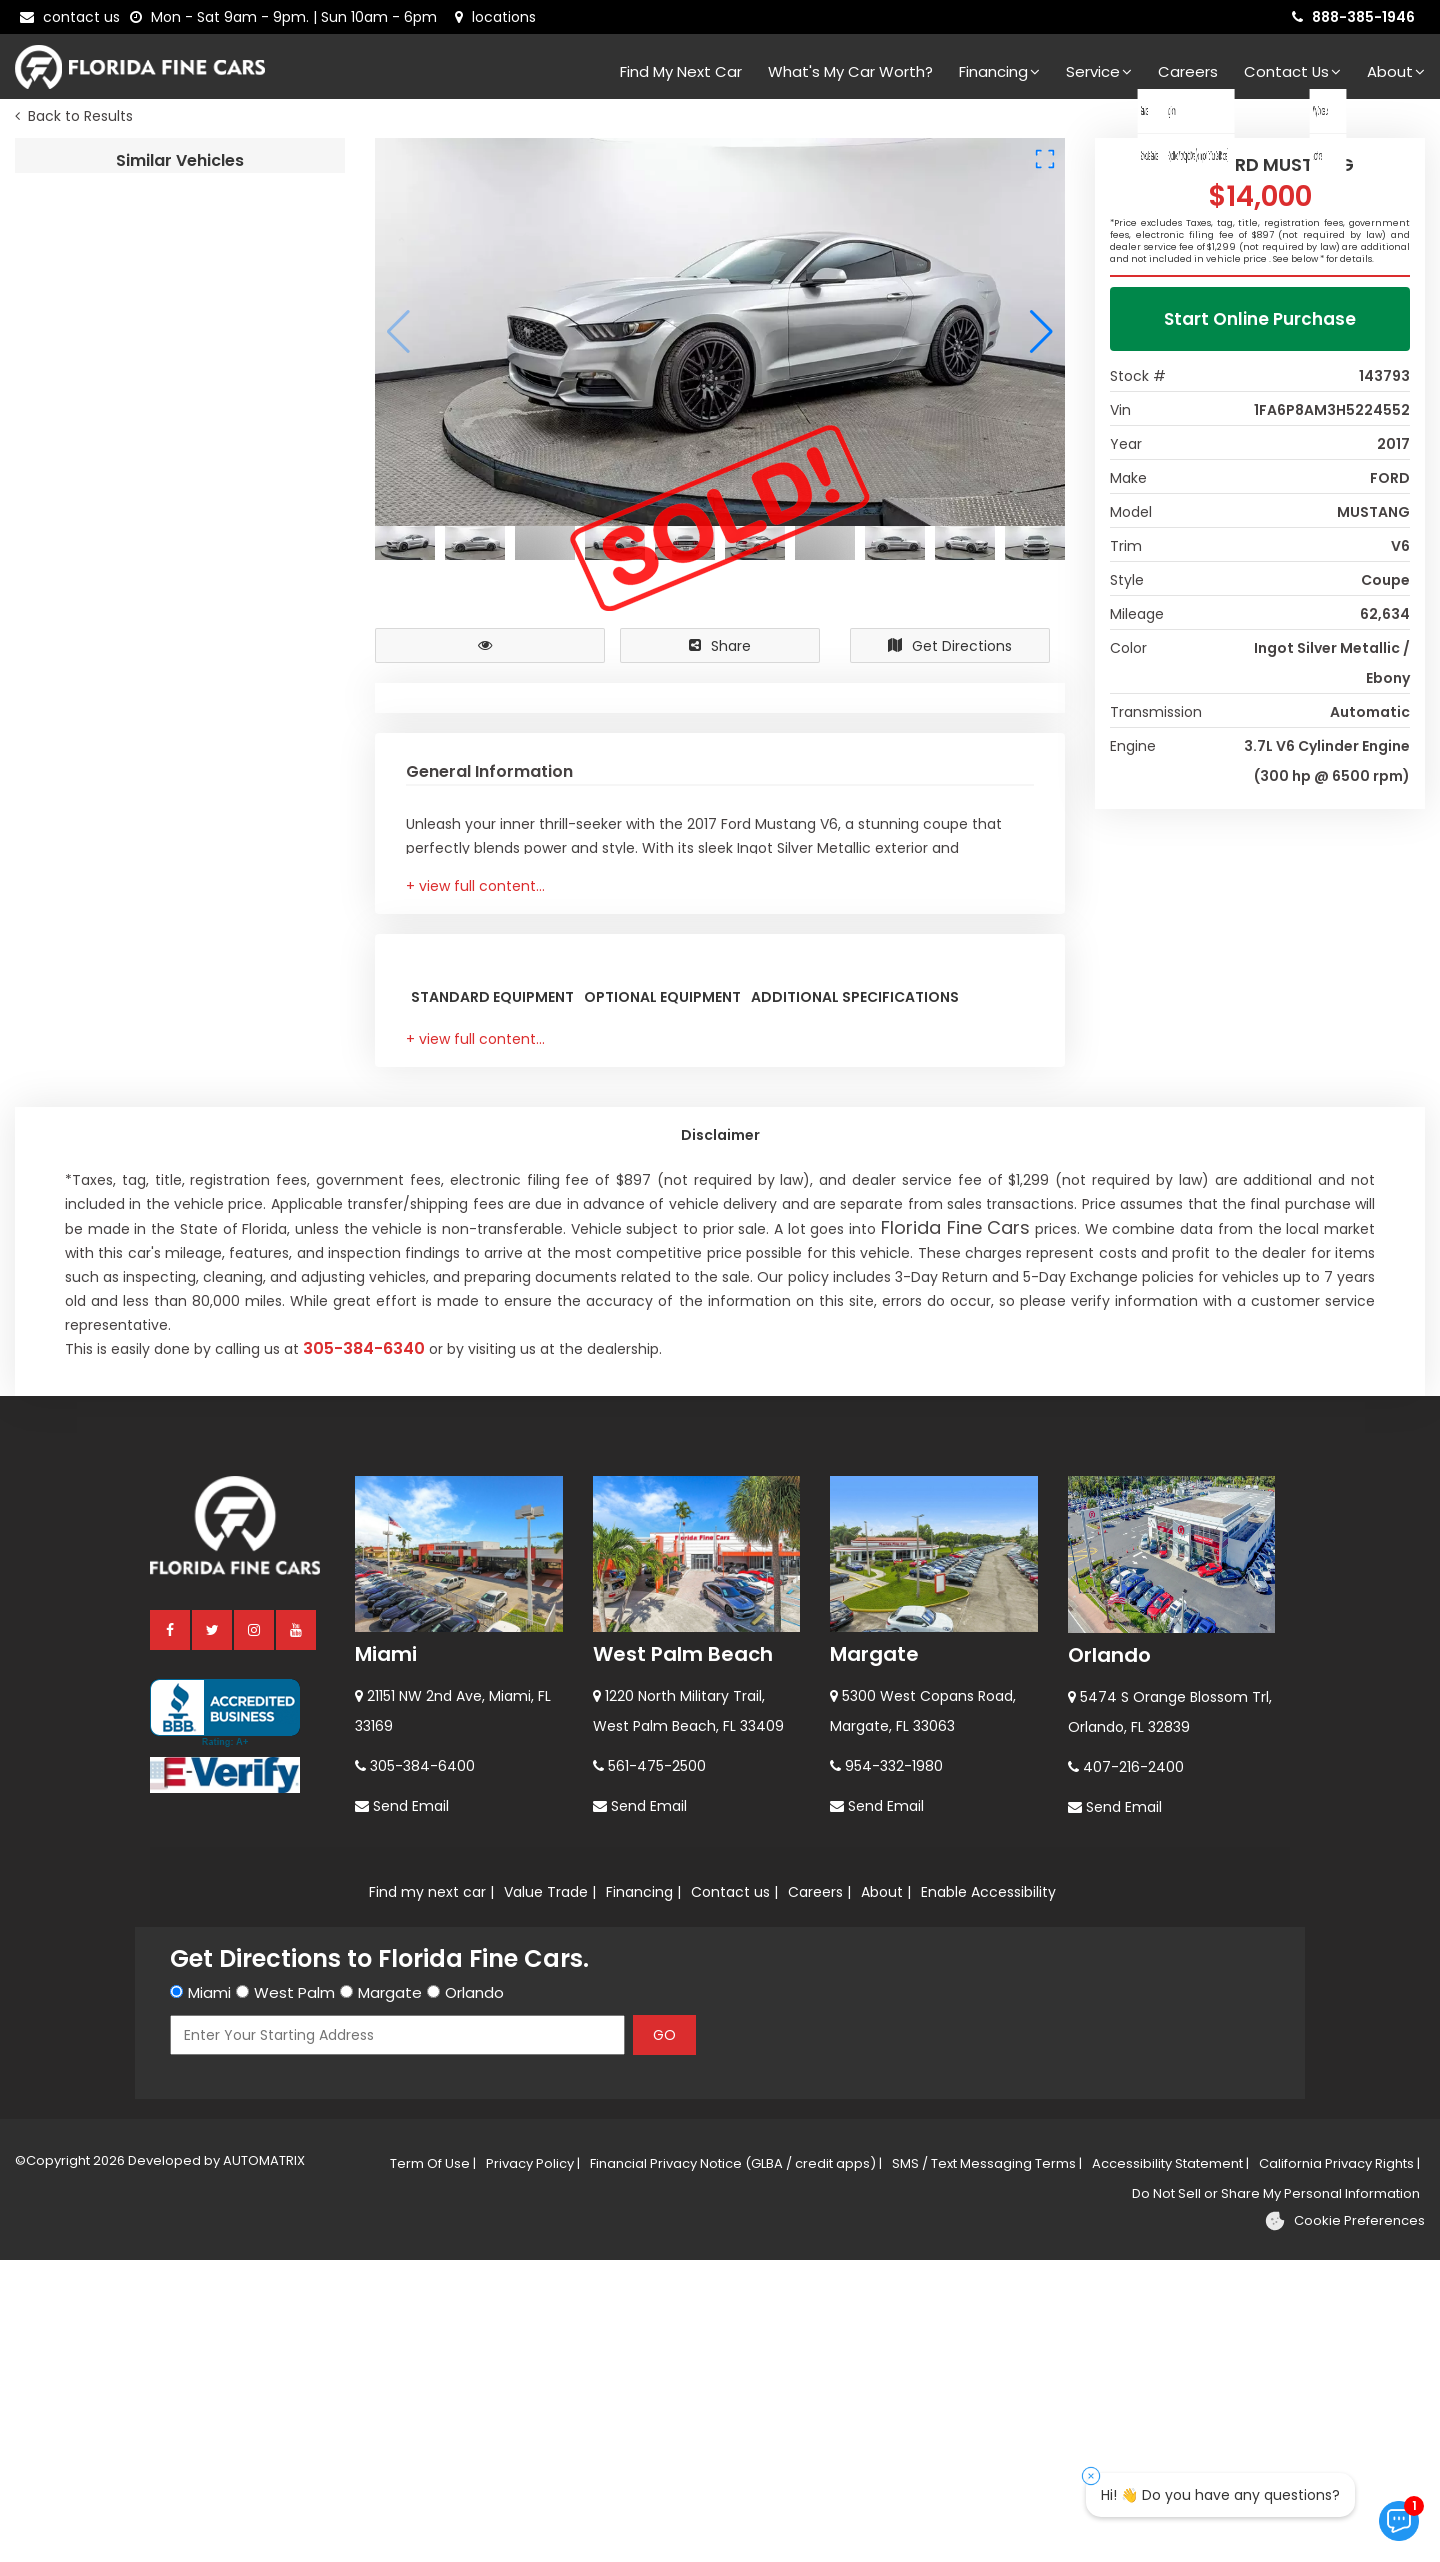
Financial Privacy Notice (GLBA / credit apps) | (736, 2465)
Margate (874, 1956)
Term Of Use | (433, 2465)
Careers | (819, 2194)
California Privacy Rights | (1339, 2465)
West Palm (294, 2294)
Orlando (1109, 1957)
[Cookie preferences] (1344, 2523)
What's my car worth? (850, 71)
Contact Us (1292, 71)
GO (664, 2337)
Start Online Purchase (1260, 324)
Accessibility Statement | (1170, 2465)
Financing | (643, 2194)
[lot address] (495, 17)
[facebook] (171, 1931)
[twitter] (213, 1931)
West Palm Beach (683, 1956)
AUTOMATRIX (262, 2462)
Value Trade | (550, 2194)
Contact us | (734, 2194)
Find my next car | (431, 2194)
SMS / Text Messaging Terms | (987, 2465)
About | (886, 2194)
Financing (999, 71)
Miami (386, 1956)
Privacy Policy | (533, 2465)
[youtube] (297, 1931)
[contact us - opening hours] (287, 17)
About (1396, 71)
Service (1099, 71)
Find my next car (681, 71)
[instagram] (255, 1931)
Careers (1188, 71)
